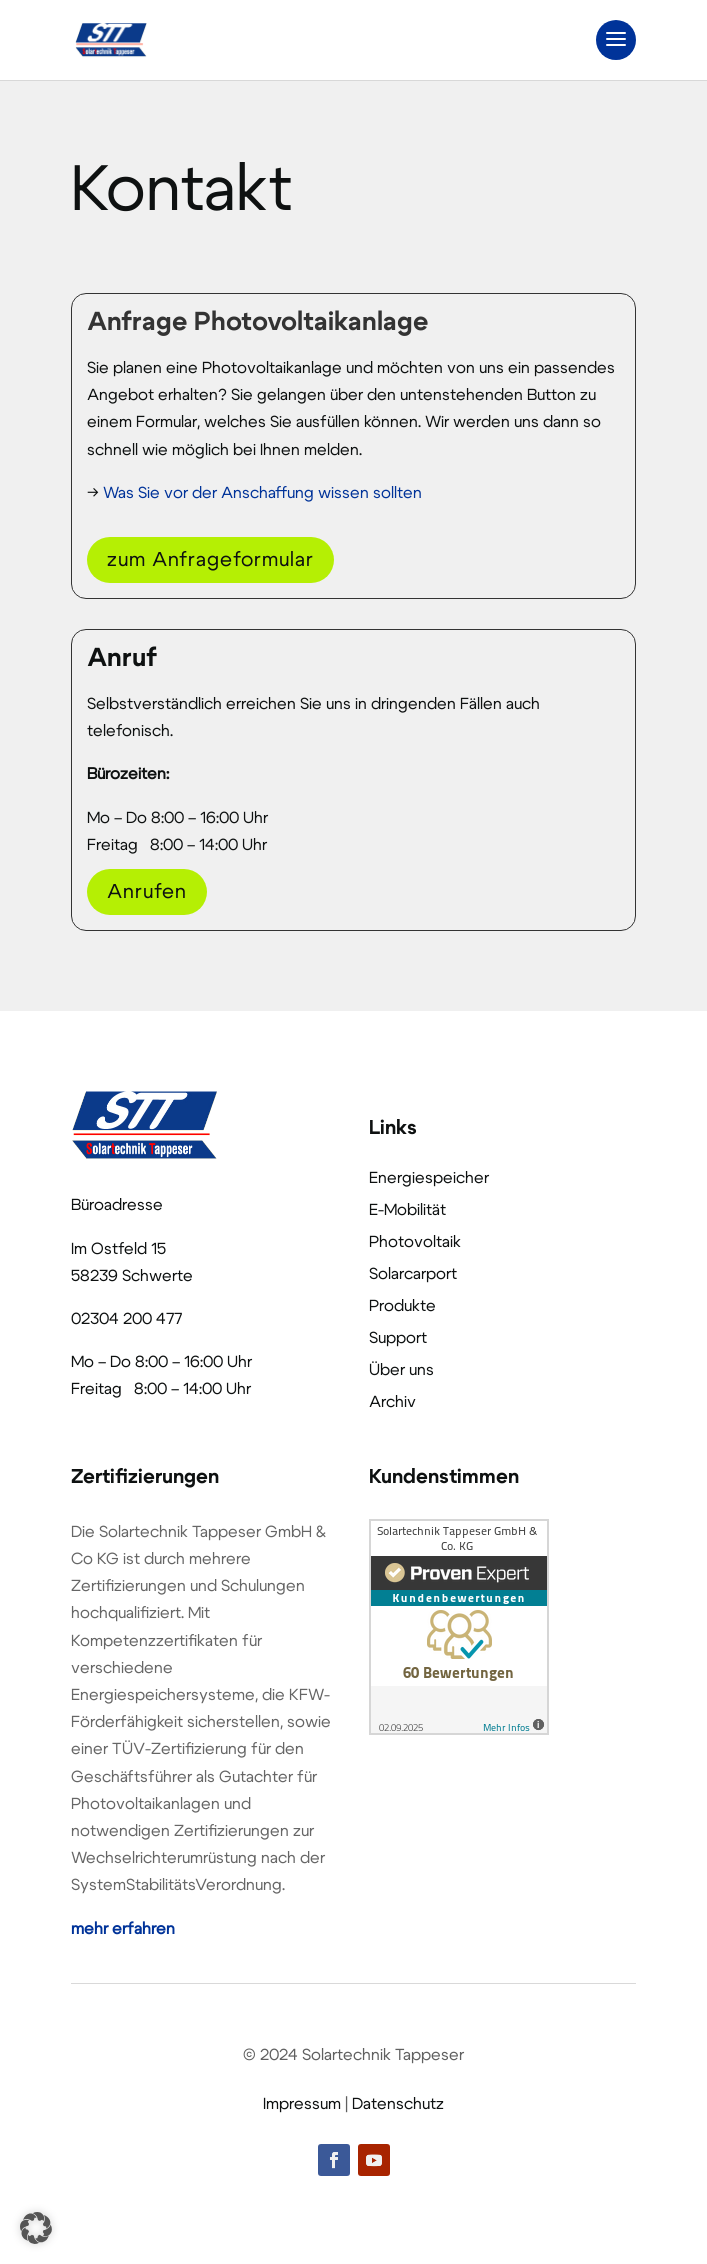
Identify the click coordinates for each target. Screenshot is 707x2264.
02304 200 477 (126, 1319)
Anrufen (147, 892)
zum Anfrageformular (210, 560)
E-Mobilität (407, 1210)
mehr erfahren (123, 1929)
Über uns (401, 1370)
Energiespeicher (429, 1178)
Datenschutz (398, 2104)
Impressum (302, 2104)
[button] (36, 2228)
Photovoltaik (415, 1242)
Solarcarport (413, 1274)
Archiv (392, 1402)
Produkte (402, 1306)
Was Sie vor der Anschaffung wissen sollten (262, 493)
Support (398, 1338)
